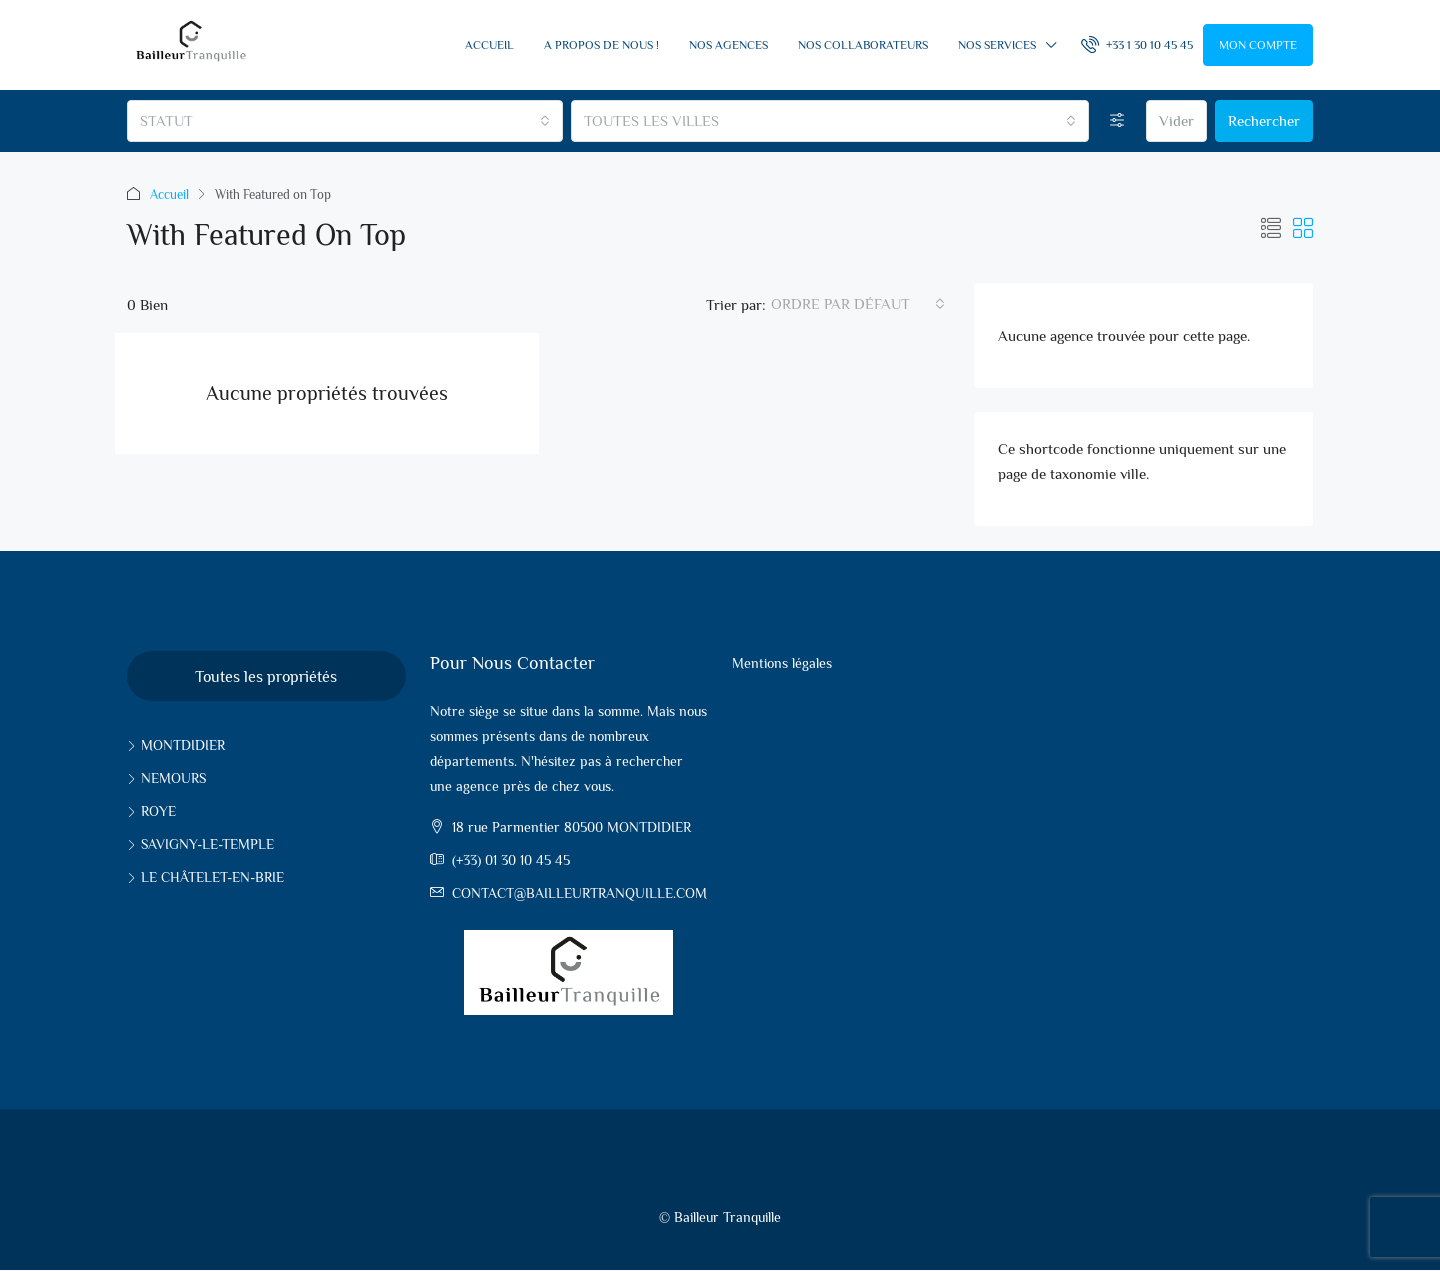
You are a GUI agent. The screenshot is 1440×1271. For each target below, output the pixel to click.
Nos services (997, 45)
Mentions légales (782, 663)
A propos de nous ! (601, 45)
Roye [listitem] (151, 811)
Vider (1176, 120)
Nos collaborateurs (863, 45)
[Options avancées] (1117, 121)
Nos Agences (728, 45)
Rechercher (1264, 120)
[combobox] (345, 121)
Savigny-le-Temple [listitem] (200, 844)
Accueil (489, 45)
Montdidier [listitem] (176, 745)
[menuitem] (1137, 45)
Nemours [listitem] (166, 778)
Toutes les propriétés (266, 676)
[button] (1271, 229)
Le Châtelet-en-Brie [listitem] (205, 877)
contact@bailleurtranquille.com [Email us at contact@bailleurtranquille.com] (579, 893)
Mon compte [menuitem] (1258, 45)
